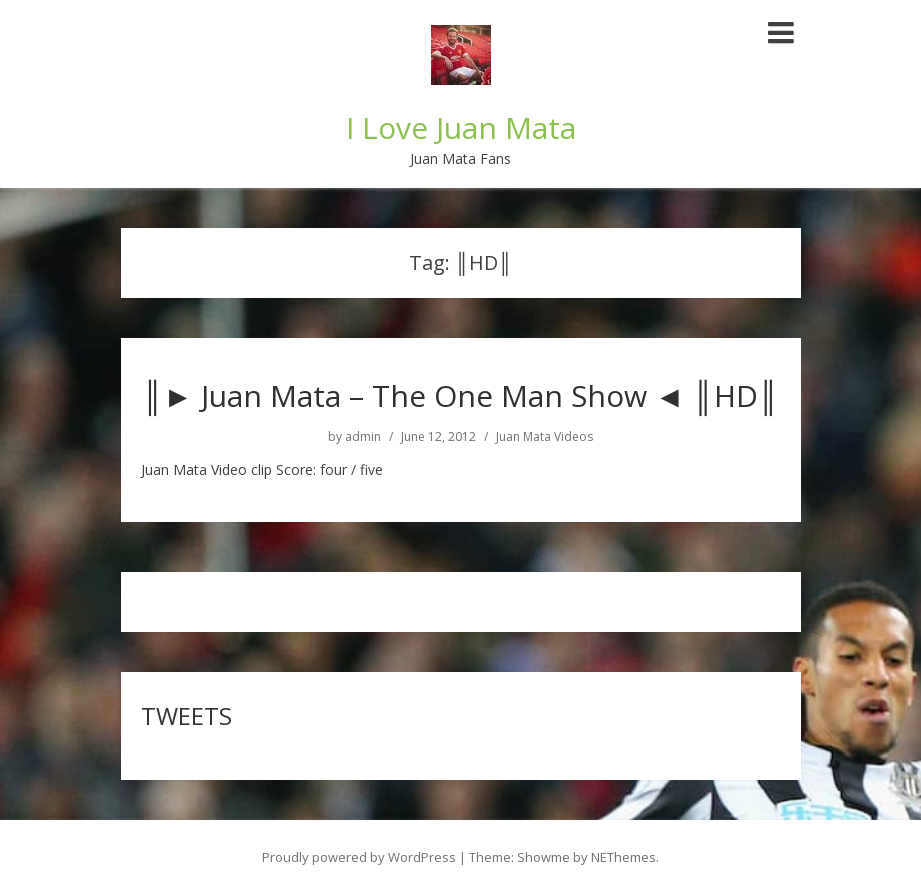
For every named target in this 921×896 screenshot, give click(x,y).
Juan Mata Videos (544, 437)
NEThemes (623, 857)
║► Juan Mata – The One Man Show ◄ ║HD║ (460, 395)
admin (363, 437)
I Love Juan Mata (461, 127)
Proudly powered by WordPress (359, 857)
